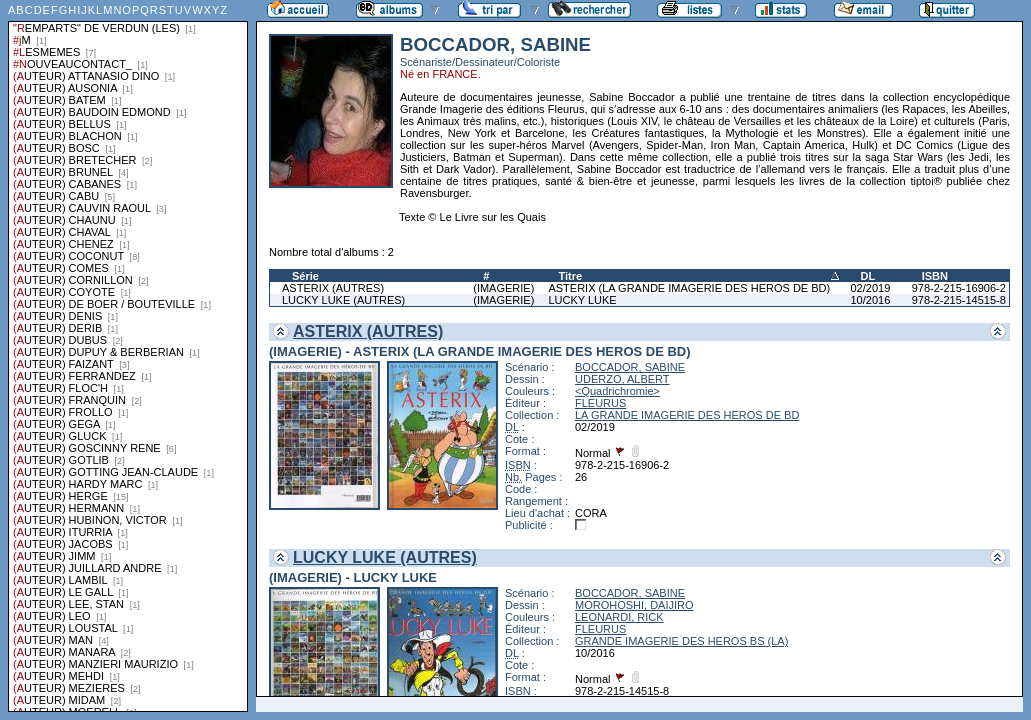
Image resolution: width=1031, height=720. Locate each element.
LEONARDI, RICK (619, 617)
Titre (570, 276)
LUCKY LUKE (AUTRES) (343, 300)
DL (868, 276)
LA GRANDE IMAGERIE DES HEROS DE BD (687, 415)
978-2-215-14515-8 (959, 300)
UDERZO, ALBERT (622, 379)
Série (305, 276)
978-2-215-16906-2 (959, 288)
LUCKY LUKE (582, 300)
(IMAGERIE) (503, 288)
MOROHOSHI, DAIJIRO (634, 605)
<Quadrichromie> (617, 391)
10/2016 (871, 300)
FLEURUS (600, 403)
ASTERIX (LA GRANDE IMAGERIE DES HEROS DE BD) (689, 288)
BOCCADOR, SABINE (630, 367)
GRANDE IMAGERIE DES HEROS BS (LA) (681, 641)
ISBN (935, 276)
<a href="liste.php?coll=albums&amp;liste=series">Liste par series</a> (128, 356)
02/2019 (871, 288)
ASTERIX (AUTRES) (333, 288)
